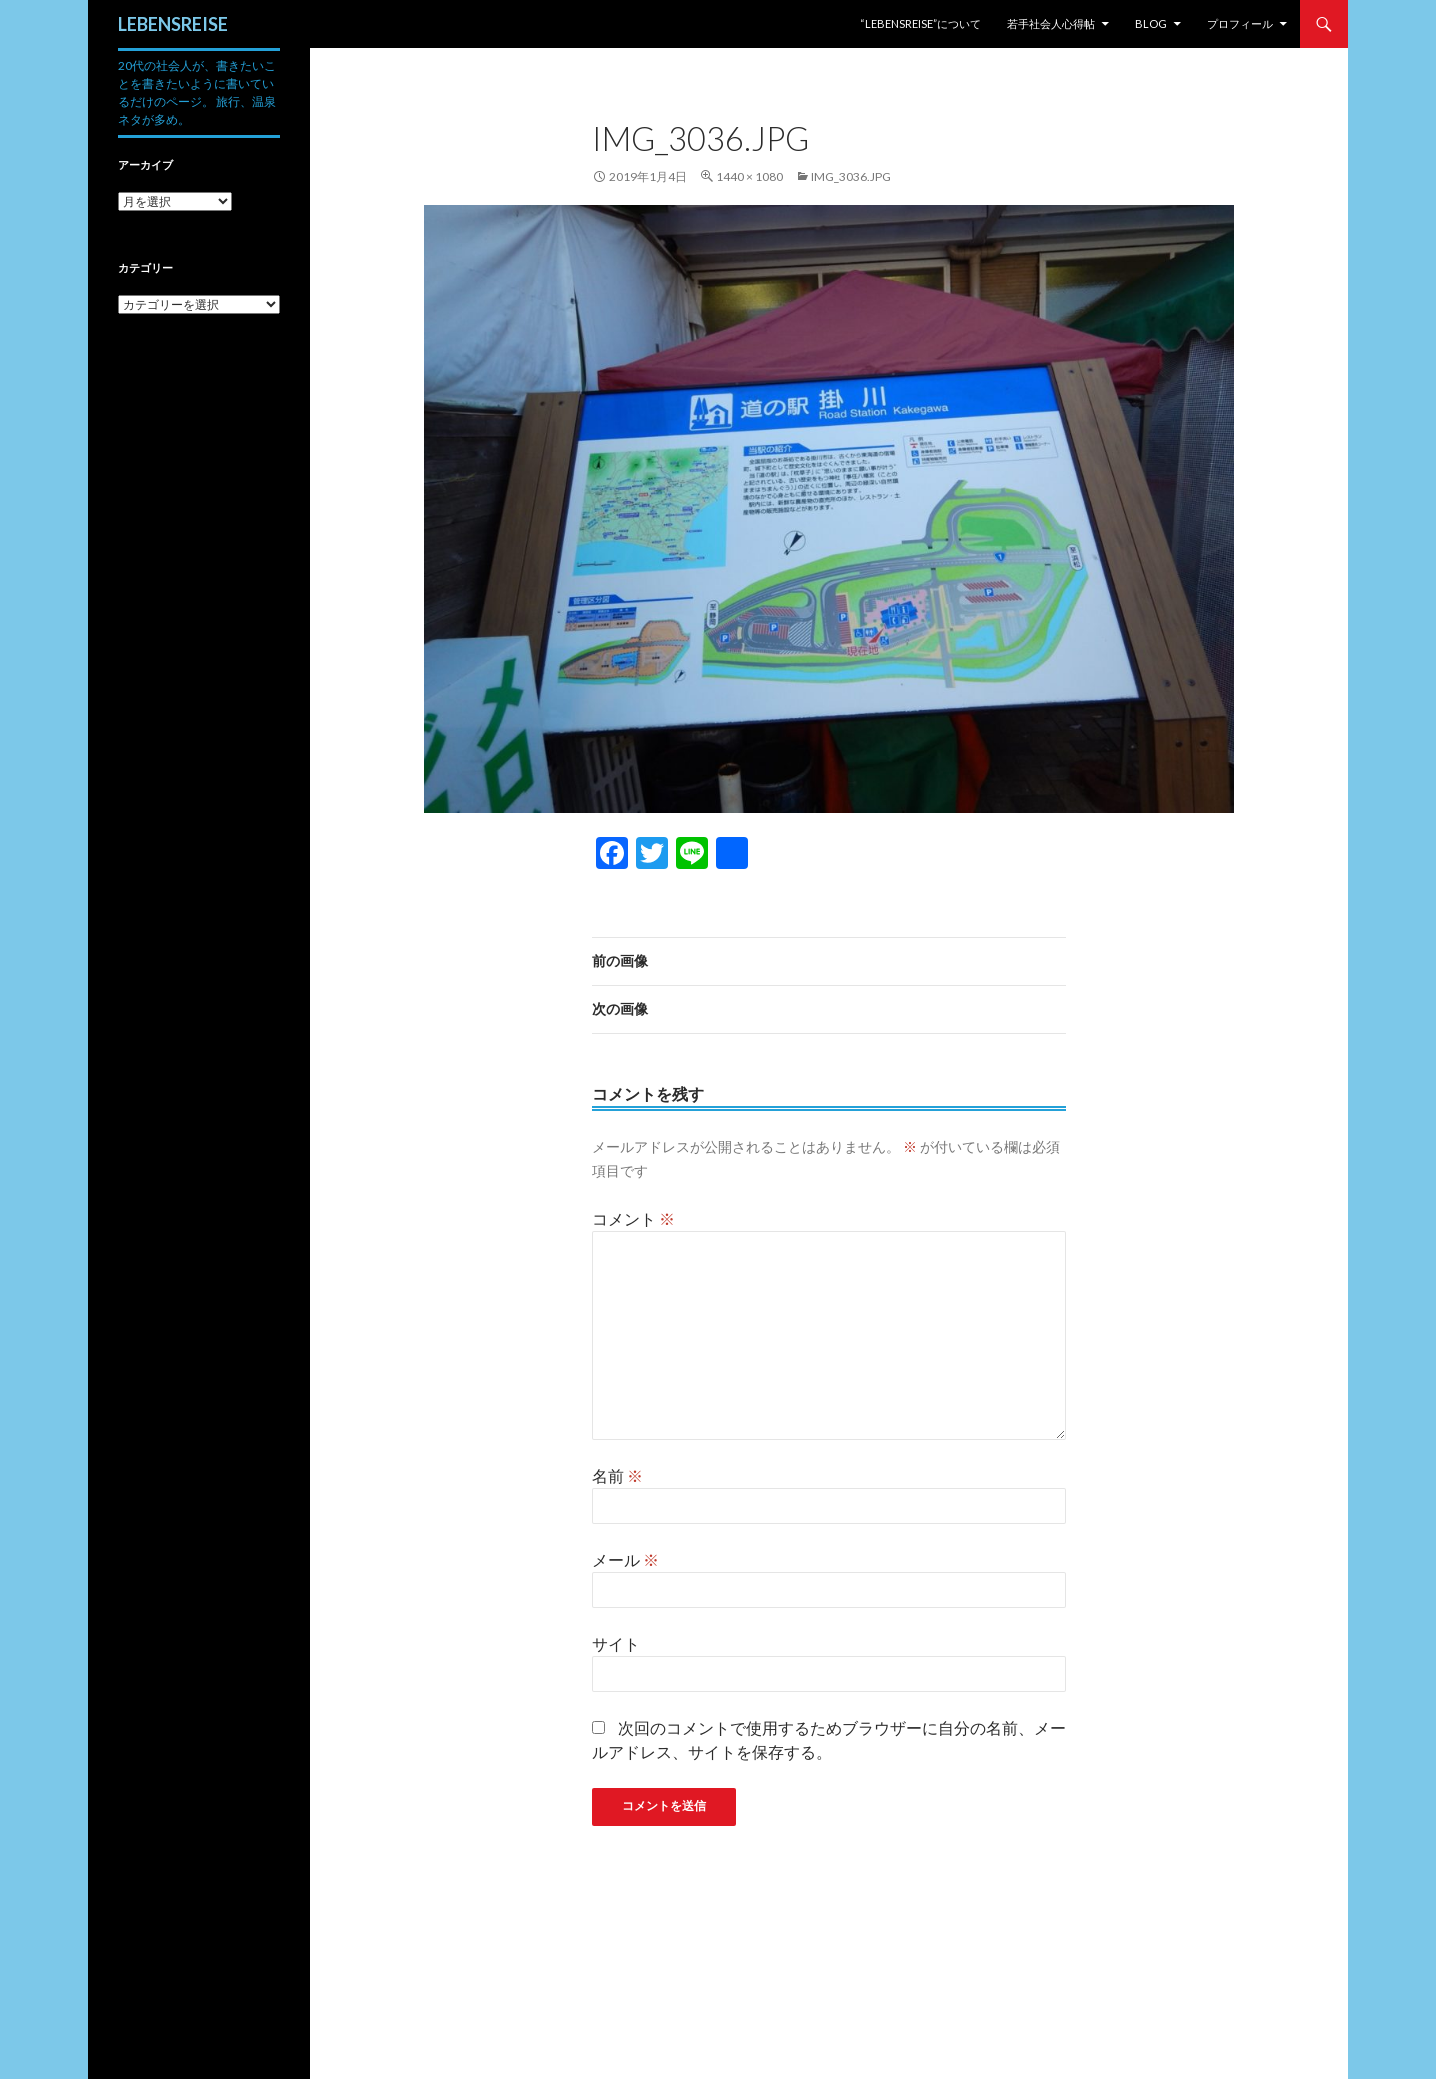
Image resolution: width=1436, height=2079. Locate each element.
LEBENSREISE (173, 24)
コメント (633, 1218)
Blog (1151, 23)
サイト (616, 1643)
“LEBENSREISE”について (920, 23)
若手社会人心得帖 (1051, 23)
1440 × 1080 (749, 176)
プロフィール (1240, 23)
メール (625, 1559)
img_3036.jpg (851, 176)
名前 (617, 1475)
